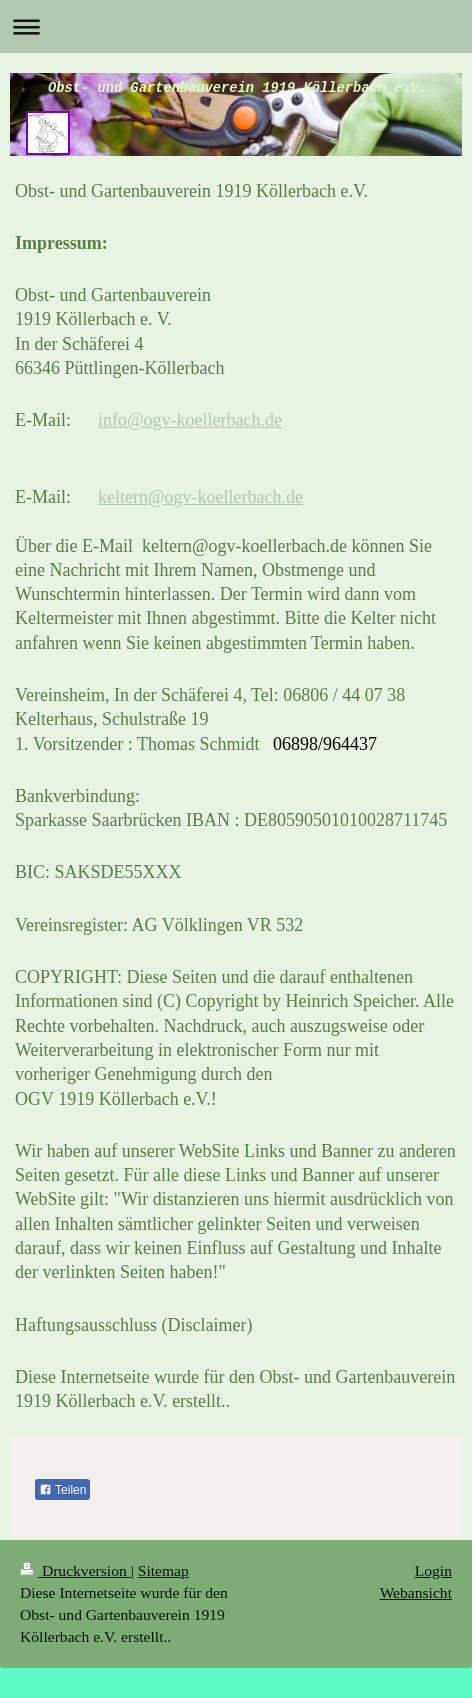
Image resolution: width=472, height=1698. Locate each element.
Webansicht (416, 1592)
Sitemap (163, 1570)
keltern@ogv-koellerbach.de (200, 497)
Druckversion (75, 1570)
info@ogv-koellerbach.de (190, 420)
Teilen (62, 1490)
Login (433, 1570)
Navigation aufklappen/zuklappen (236, 26)
